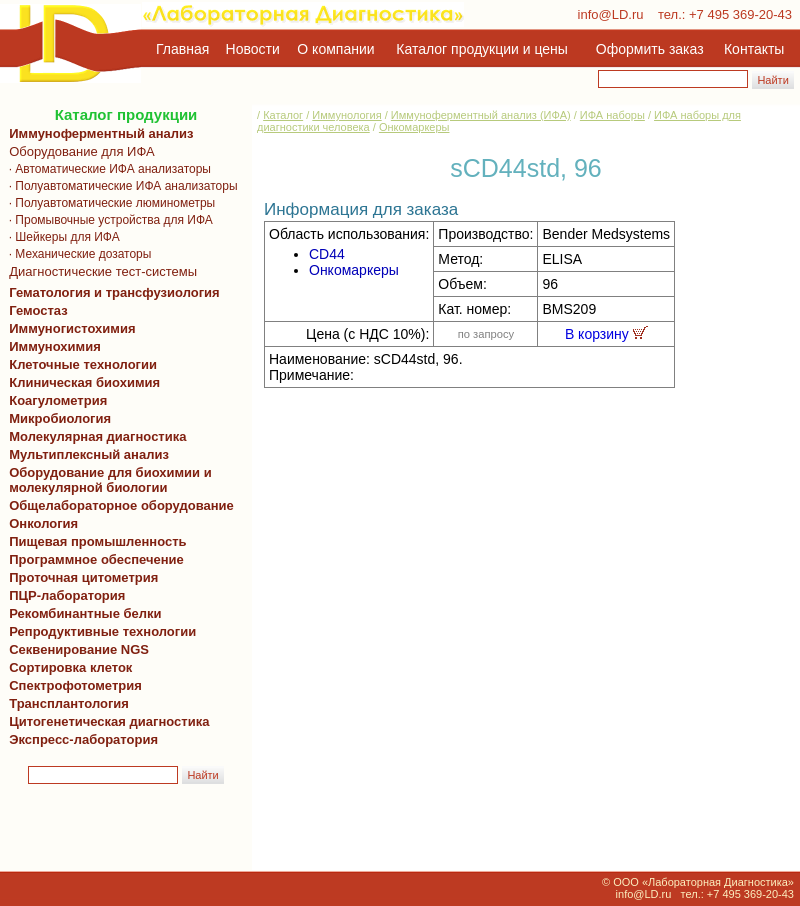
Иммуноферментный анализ (101, 133)
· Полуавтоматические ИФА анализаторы (120, 186)
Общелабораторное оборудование (118, 505)
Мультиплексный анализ (89, 454)
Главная (182, 49)
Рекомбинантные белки (82, 613)
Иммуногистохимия (69, 328)
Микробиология (60, 418)
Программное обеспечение (96, 559)
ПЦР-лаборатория (63, 595)
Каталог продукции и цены (481, 49)
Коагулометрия (58, 400)
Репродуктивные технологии (99, 631)
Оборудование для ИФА (78, 151)
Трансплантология (65, 703)
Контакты (754, 49)
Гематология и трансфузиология (111, 292)
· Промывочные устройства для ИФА (107, 220)
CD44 (327, 254)
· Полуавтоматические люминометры (108, 203)
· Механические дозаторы (76, 254)
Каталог (283, 115)
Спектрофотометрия (75, 685)
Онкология (43, 523)
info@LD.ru (611, 14)
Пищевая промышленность (98, 541)
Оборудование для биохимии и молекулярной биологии (107, 480)
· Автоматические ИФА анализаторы (106, 169)
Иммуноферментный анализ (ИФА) (481, 115)
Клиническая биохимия (81, 382)
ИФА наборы (612, 115)
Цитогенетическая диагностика (105, 721)
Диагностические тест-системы (99, 271)
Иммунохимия (55, 346)
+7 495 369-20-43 (740, 14)
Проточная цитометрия (80, 577)
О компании (333, 49)
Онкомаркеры (414, 127)
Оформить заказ (650, 49)
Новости (253, 49)
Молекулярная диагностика (94, 436)
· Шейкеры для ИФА (61, 237)
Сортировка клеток (67, 667)
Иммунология (346, 115)
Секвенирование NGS (75, 649)
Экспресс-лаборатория (83, 739)
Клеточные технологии (79, 364)
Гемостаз (38, 310)
